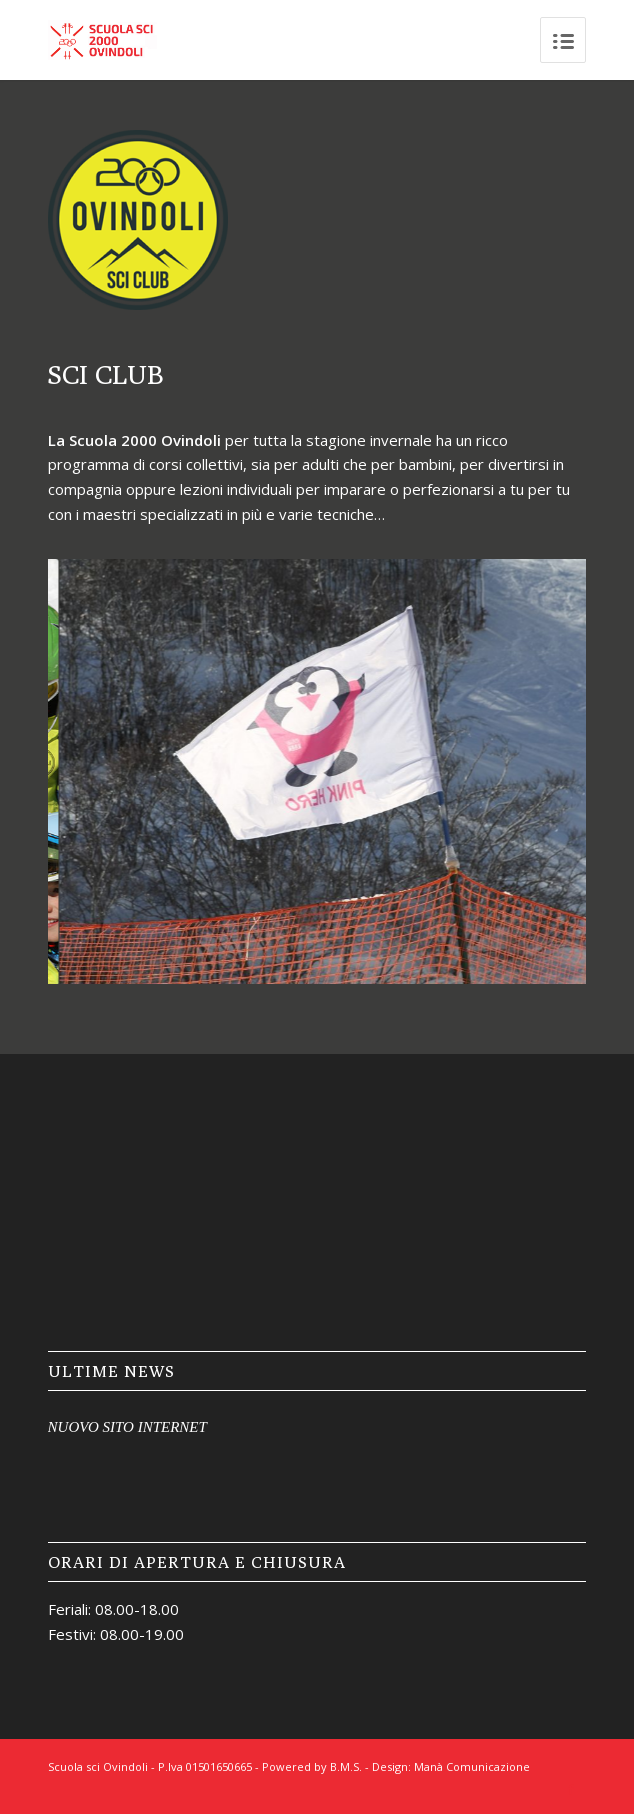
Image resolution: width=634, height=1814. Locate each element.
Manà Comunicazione (472, 1766)
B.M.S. (346, 1766)
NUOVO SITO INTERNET (127, 1427)
